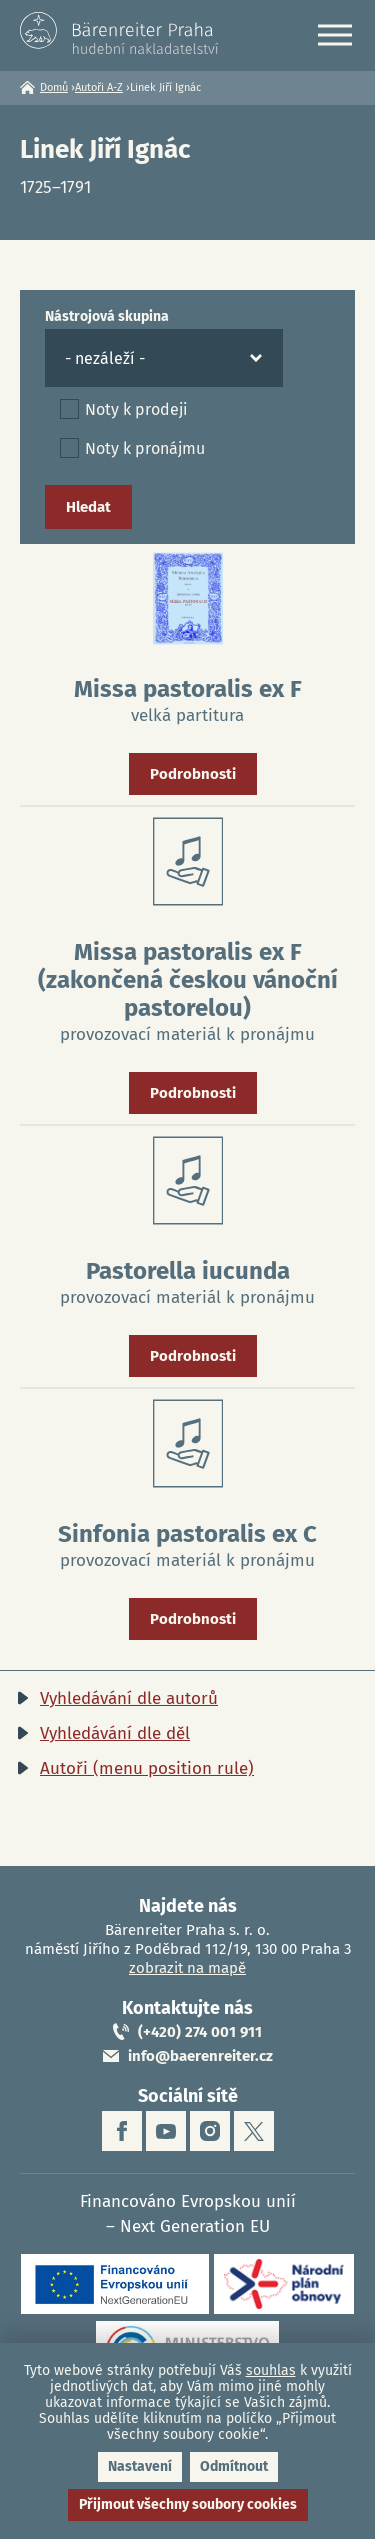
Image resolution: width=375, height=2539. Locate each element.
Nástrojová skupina (107, 316)
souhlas (271, 2370)
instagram (210, 2131)
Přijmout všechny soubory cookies (188, 2504)
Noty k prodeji (136, 409)
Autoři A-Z (99, 87)
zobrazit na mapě (187, 1968)
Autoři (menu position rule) (147, 1768)
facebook (122, 2131)
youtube (166, 2131)
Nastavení (140, 2466)
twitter (254, 2131)
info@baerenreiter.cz (200, 2056)
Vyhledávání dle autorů (129, 1698)
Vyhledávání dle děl (115, 1733)
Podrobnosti (193, 774)
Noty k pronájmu (145, 448)
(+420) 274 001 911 (200, 2032)
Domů (54, 87)
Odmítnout (234, 2466)
